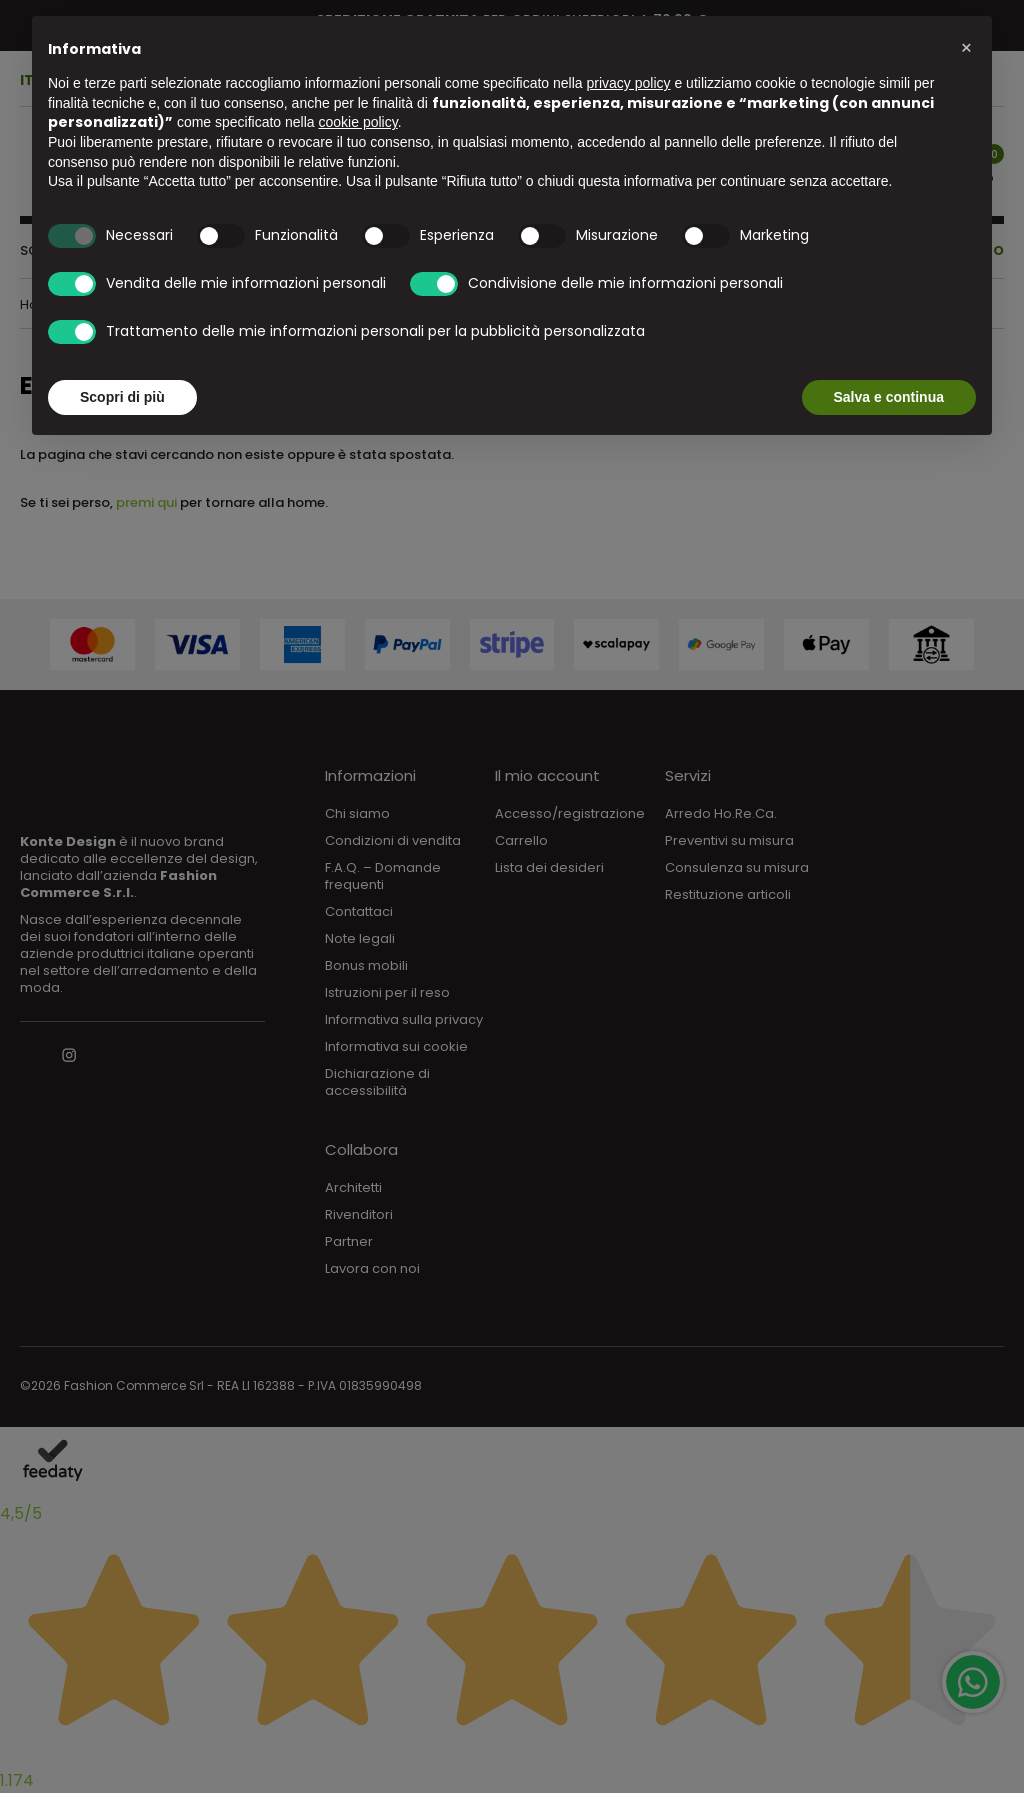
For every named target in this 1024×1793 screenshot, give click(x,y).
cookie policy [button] (358, 122)
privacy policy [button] (629, 83)
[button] (966, 48)
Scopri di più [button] (122, 397)
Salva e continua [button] (889, 397)
